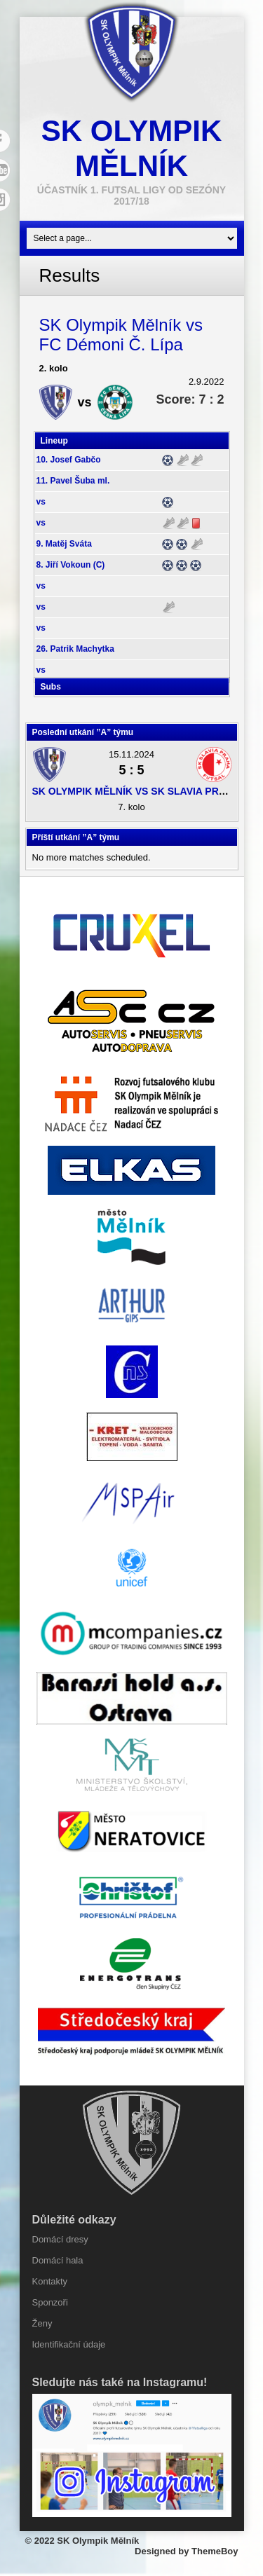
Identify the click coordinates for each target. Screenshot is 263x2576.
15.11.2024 (131, 754)
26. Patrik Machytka (75, 649)
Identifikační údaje (69, 2344)
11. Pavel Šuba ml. (73, 481)
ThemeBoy (214, 2551)
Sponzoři (50, 2302)
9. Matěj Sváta (64, 544)
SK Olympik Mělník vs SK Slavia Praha (136, 791)
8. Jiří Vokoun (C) (70, 565)
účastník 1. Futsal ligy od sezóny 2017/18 (131, 195)
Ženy (42, 2323)
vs (41, 502)
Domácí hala (57, 2260)
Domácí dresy (60, 2239)
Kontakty (50, 2281)
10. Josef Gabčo (68, 460)
